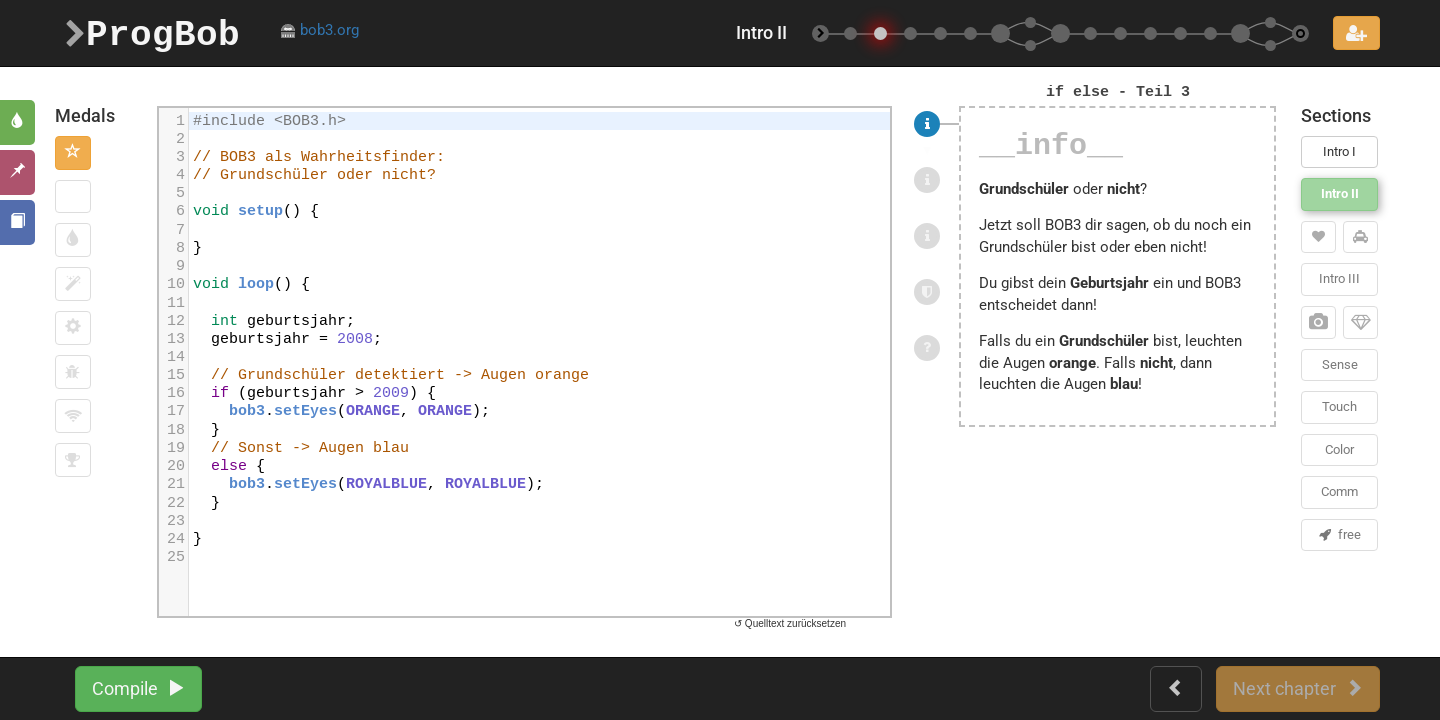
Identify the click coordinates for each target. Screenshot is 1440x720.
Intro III (1339, 278)
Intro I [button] (1339, 151)
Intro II (1340, 193)
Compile (138, 688)
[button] (73, 153)
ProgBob (152, 32)
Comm (1339, 491)
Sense (1340, 364)
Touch (1339, 406)
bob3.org (319, 30)
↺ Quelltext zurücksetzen (790, 623)
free (1340, 534)
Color (1339, 449)
